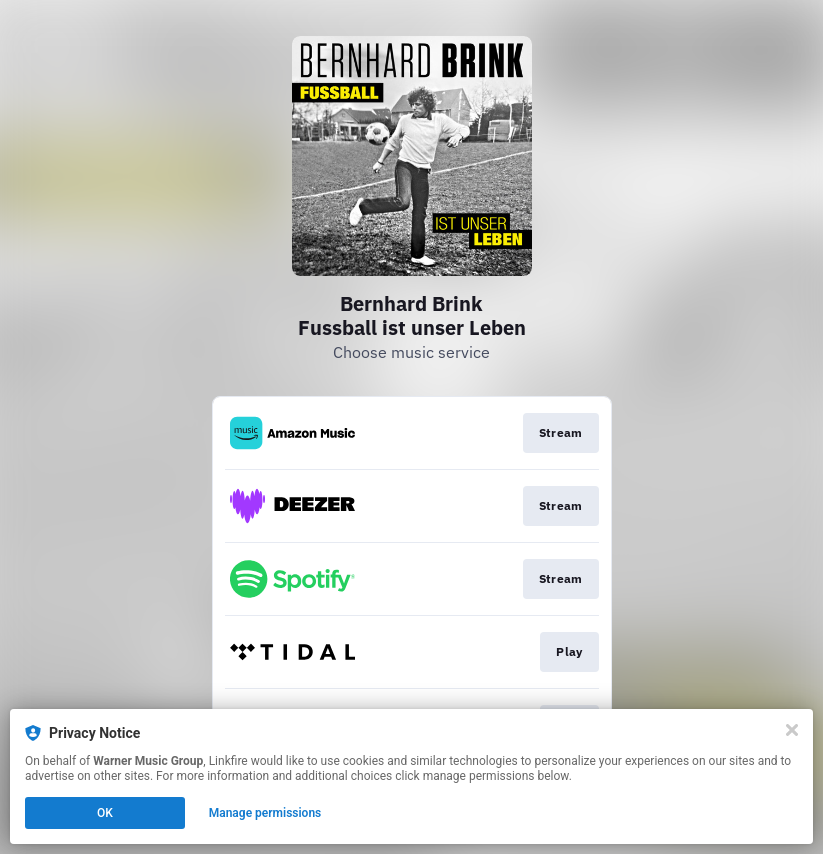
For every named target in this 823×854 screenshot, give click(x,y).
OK (105, 813)
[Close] (792, 730)
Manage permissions (265, 813)
